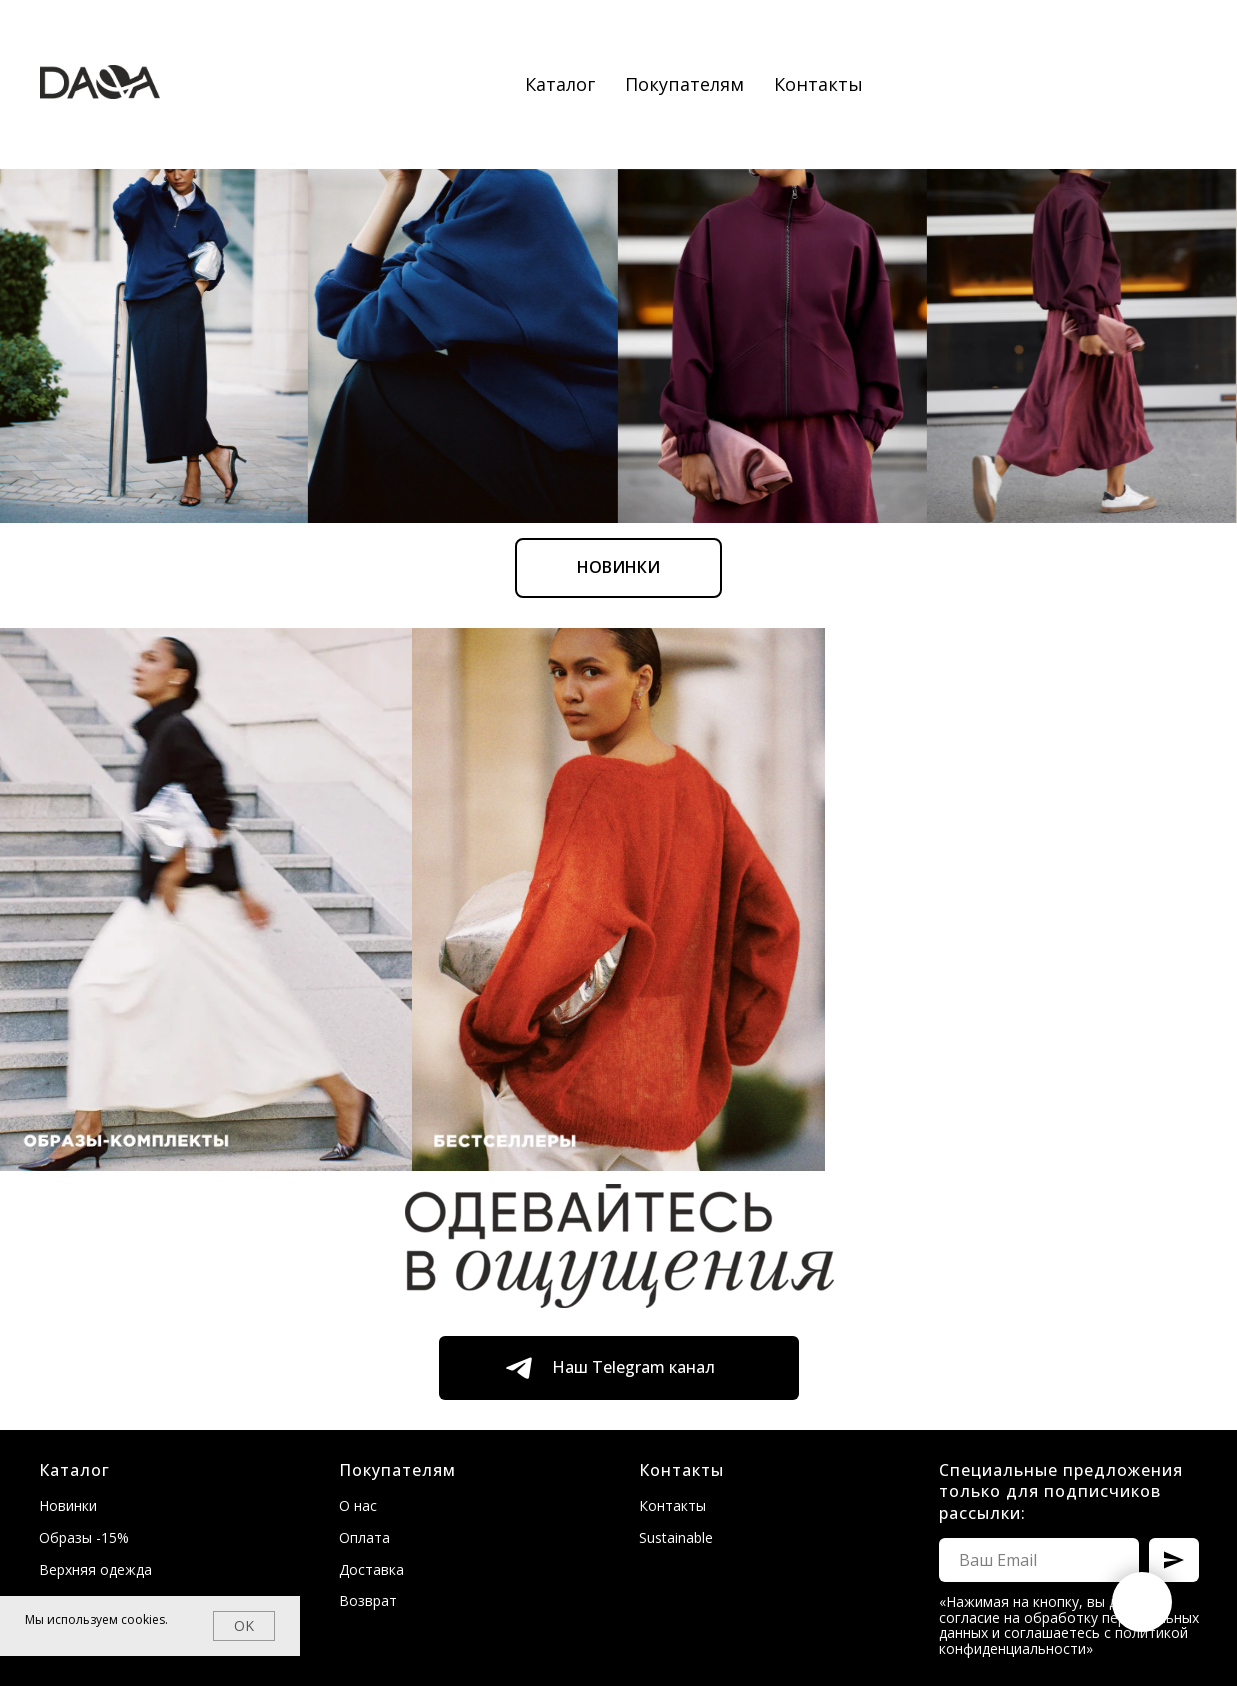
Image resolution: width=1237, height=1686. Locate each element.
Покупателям (684, 84)
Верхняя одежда (95, 1569)
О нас (358, 1505)
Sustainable (676, 1537)
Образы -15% (84, 1537)
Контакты (818, 84)
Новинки (68, 1505)
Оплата (364, 1537)
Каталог (560, 84)
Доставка (371, 1569)
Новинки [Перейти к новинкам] (618, 284)
